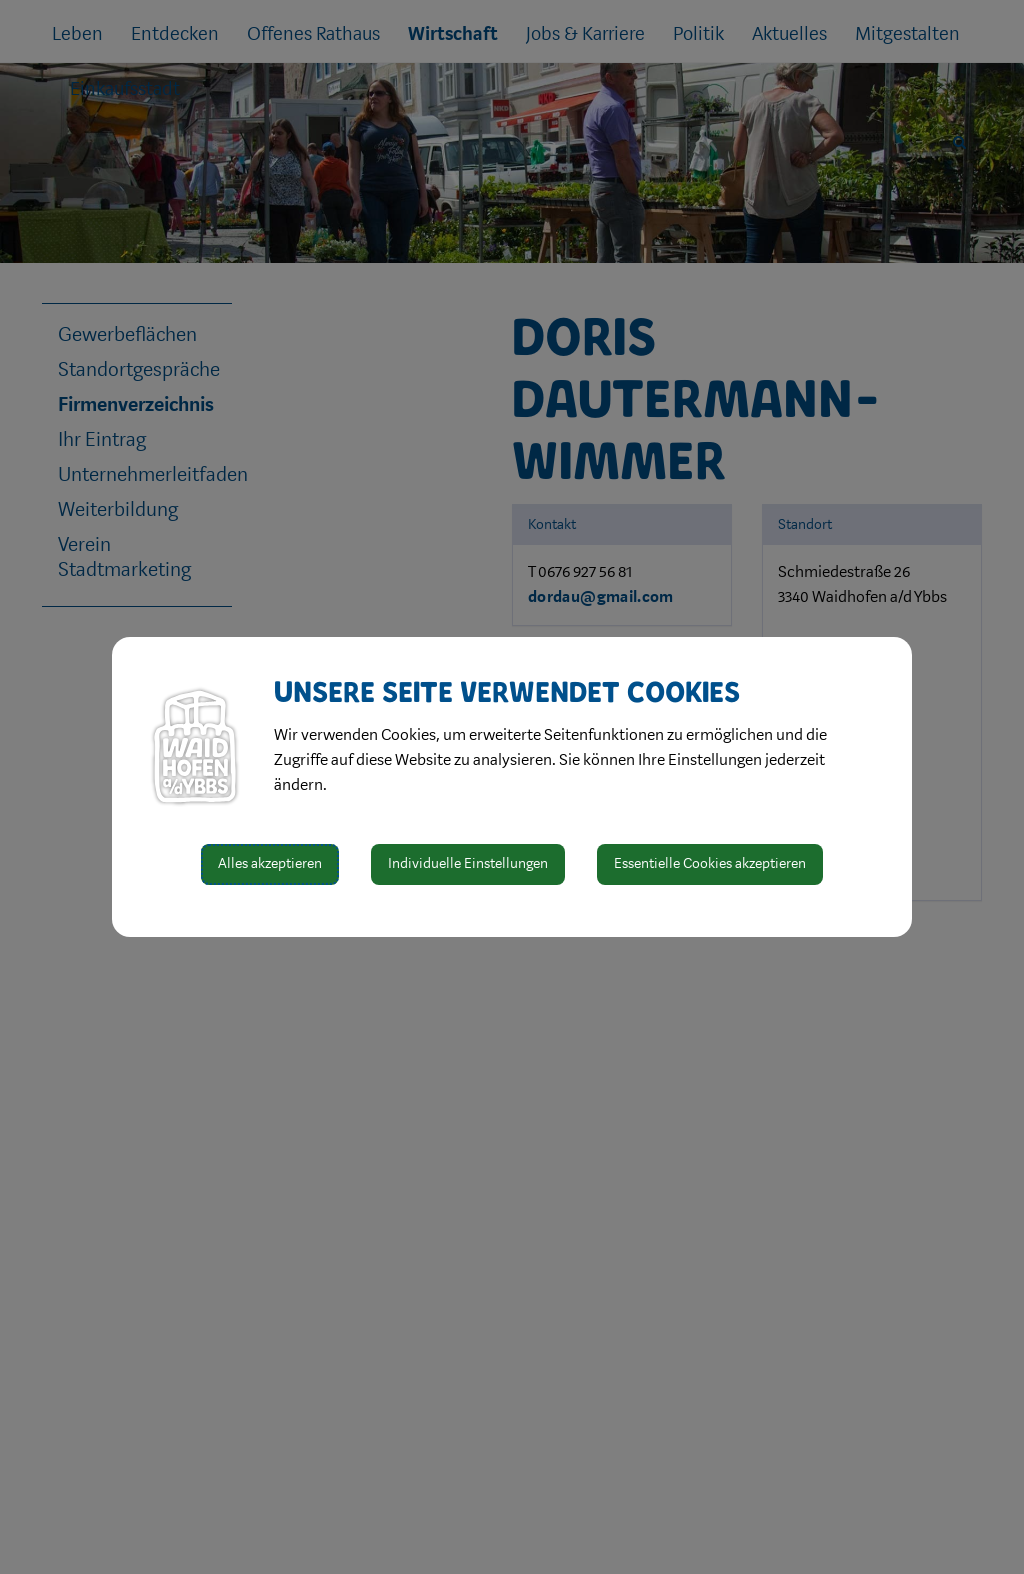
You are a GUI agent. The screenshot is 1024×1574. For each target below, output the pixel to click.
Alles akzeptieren (270, 863)
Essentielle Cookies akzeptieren (710, 863)
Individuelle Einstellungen (468, 863)
